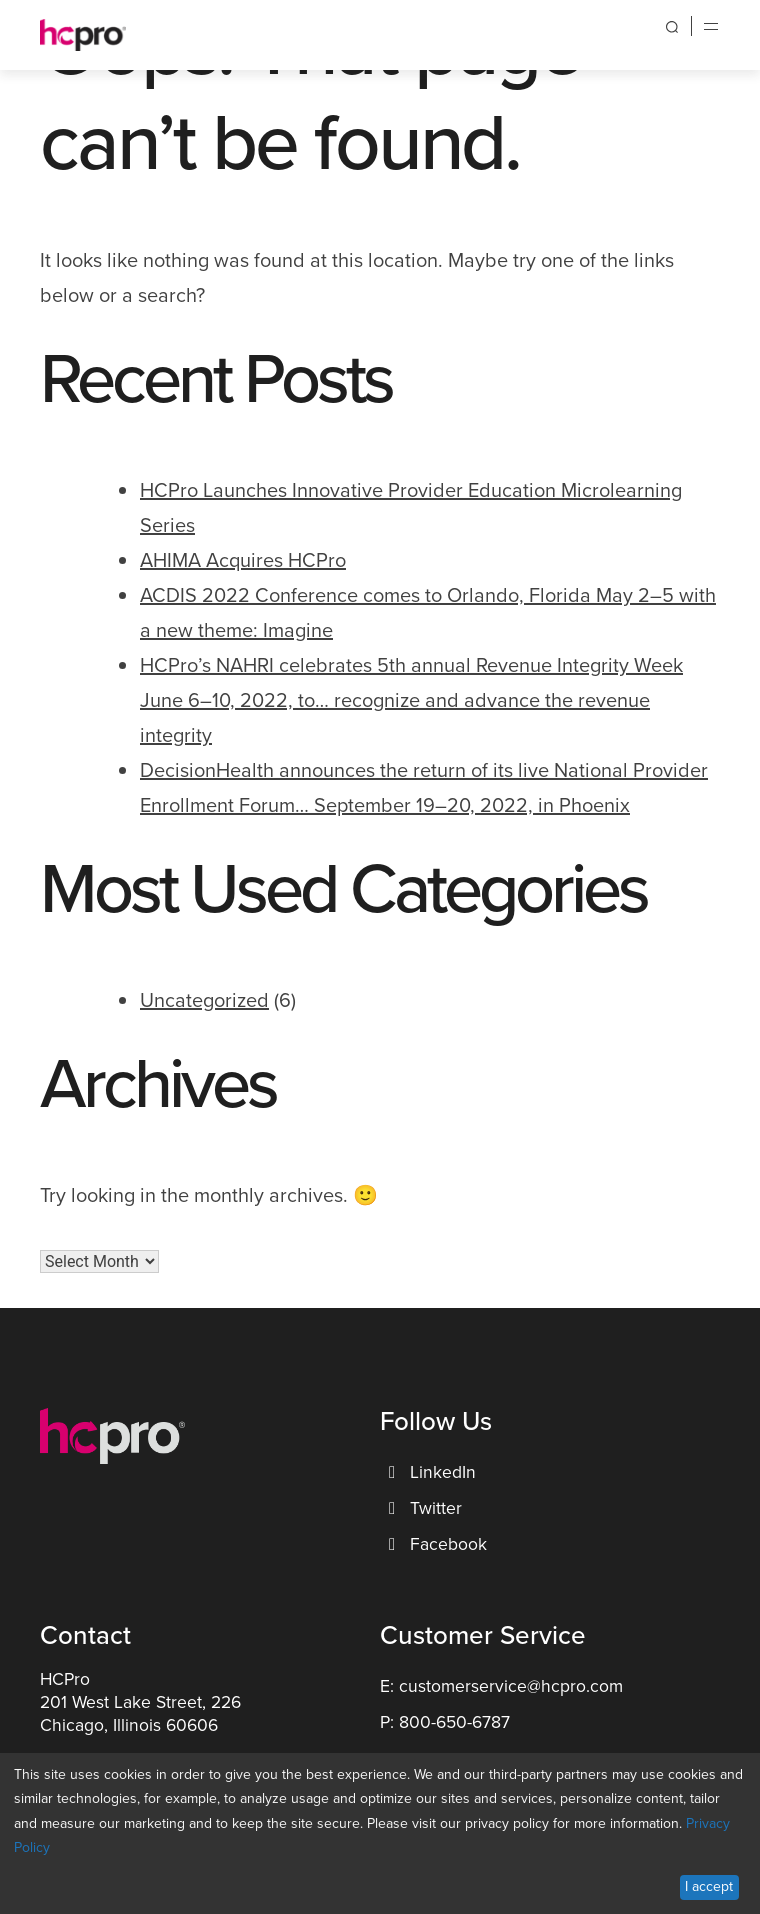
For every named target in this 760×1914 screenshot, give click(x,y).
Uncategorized (204, 1000)
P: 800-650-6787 (445, 1722)
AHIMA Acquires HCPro (243, 560)
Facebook (435, 1544)
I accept (709, 1886)
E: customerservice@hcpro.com (501, 1686)
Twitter (423, 1508)
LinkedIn (430, 1472)
